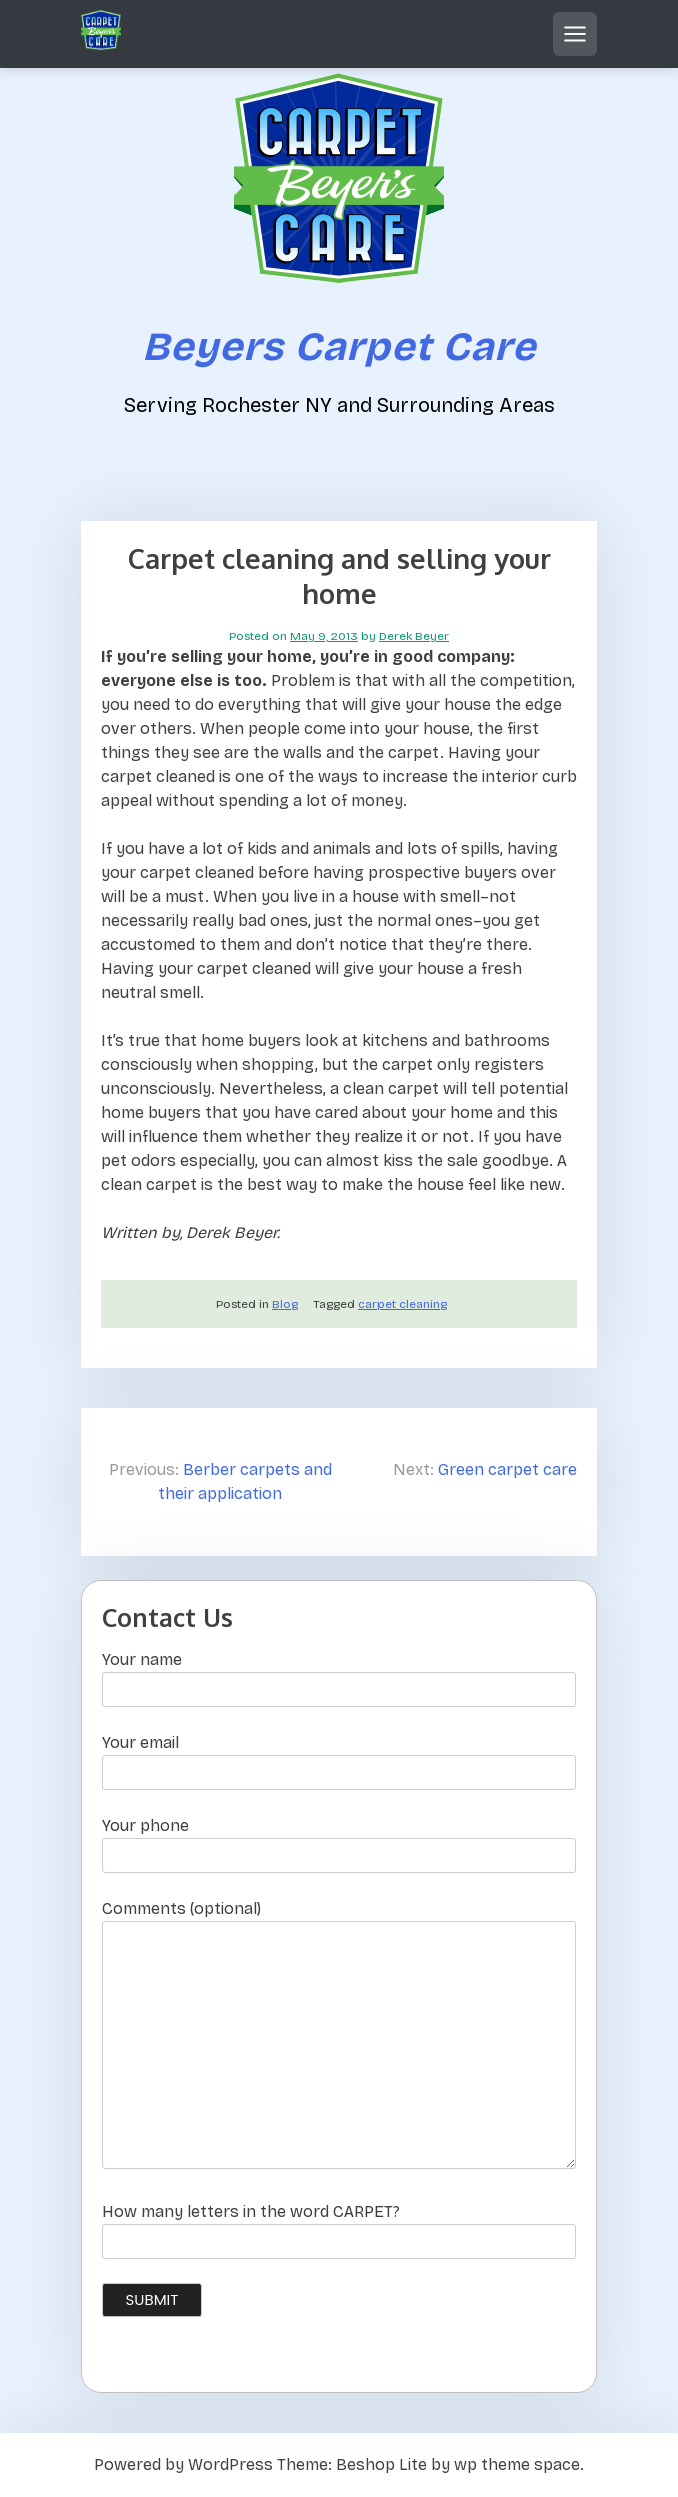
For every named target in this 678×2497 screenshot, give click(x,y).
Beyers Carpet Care (339, 347)
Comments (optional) (339, 2036)
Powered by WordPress (183, 2464)
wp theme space (517, 2464)
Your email (339, 1757)
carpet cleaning (402, 1304)
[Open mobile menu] (575, 34)
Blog (285, 1304)
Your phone (339, 1840)
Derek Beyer (414, 636)
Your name (339, 1674)
